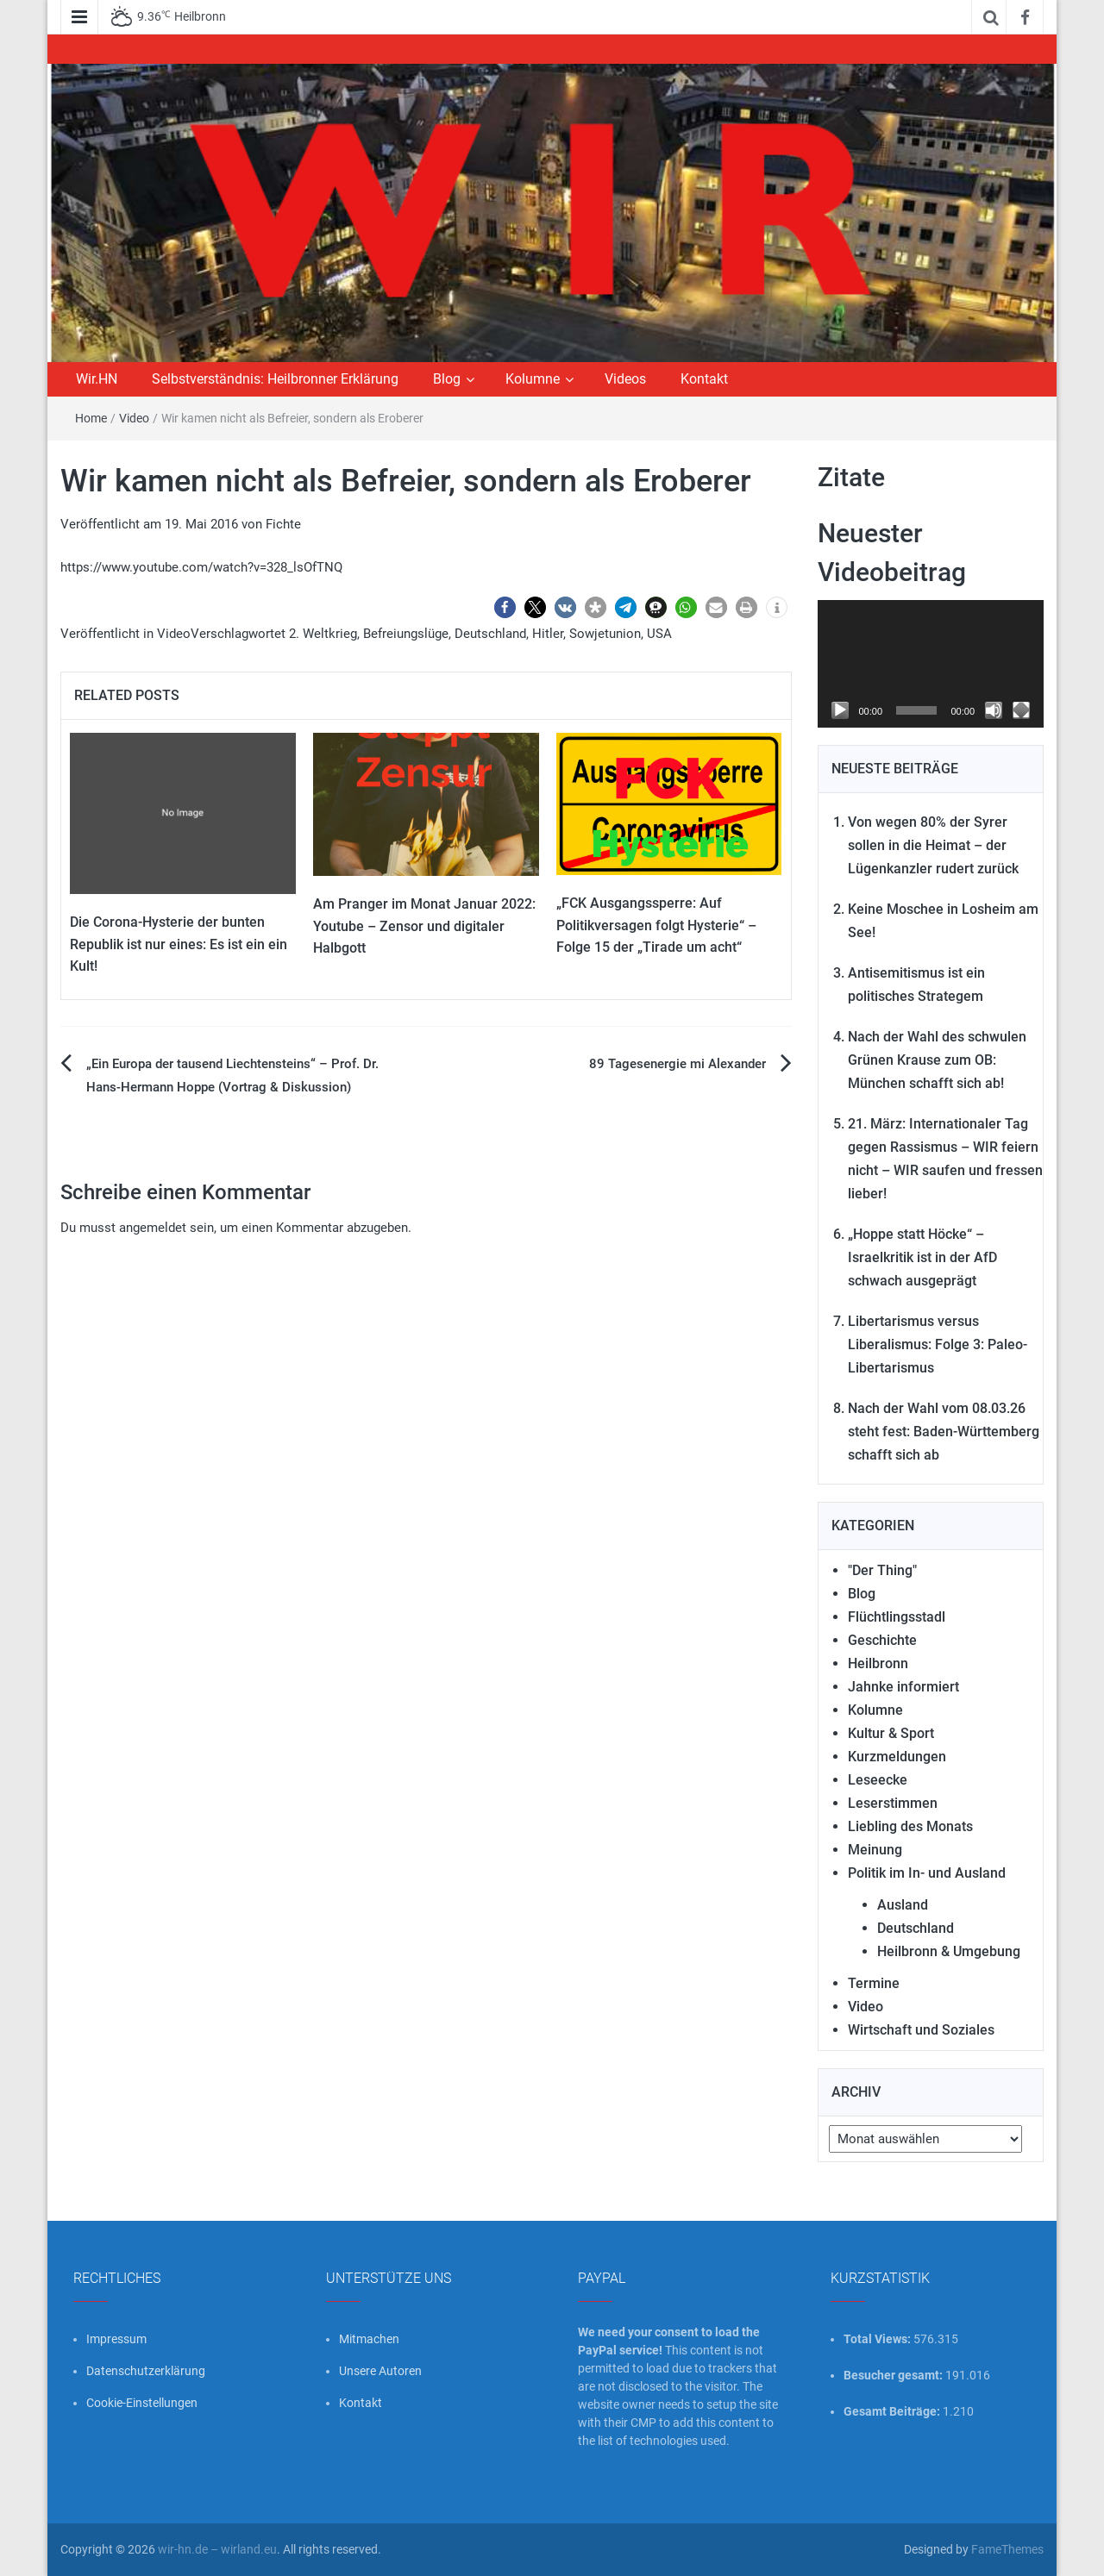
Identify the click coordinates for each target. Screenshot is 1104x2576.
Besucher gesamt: (894, 2375)
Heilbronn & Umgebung (948, 1951)
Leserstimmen (893, 1803)
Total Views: (878, 2339)
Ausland (902, 1905)
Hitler (547, 633)
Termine (874, 1983)
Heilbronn (878, 1663)
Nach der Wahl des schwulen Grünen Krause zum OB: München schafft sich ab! (937, 1060)
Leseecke (877, 1780)
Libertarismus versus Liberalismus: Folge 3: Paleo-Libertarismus (937, 1344)
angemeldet (152, 1227)
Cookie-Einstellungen (142, 2403)
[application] (931, 664)
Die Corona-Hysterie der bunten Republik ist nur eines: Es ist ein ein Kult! (178, 944)
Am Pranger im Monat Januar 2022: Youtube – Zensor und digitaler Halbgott (424, 926)
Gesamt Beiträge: (893, 2411)
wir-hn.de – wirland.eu (217, 2549)
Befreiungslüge (405, 633)
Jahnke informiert (903, 1687)
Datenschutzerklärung (145, 2371)
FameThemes (1007, 2549)
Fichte (283, 524)
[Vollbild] (1021, 710)
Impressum (116, 2339)
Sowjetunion (605, 633)
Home (91, 418)
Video (134, 418)
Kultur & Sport (891, 1733)
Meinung (875, 1849)
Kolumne (532, 379)
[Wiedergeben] (840, 710)
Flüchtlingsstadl (896, 1617)
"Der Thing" (882, 1570)
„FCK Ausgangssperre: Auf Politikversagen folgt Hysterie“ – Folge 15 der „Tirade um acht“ (656, 925)
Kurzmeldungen (897, 1756)
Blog (447, 379)
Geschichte (882, 1640)
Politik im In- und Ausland (927, 1873)
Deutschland (490, 633)
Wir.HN (96, 379)
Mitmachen (369, 2339)
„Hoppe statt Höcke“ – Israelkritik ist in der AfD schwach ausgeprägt (922, 1257)
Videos (625, 379)
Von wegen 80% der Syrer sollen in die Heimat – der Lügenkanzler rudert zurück (933, 845)
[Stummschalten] (993, 710)
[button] (505, 607)
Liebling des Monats (910, 1826)
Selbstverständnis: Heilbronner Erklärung (275, 379)
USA (659, 633)
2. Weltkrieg (323, 633)
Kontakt (704, 379)
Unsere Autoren (380, 2371)
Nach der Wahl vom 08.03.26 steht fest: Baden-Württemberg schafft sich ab (943, 1431)
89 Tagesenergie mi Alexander (677, 1064)
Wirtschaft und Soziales (921, 2030)
